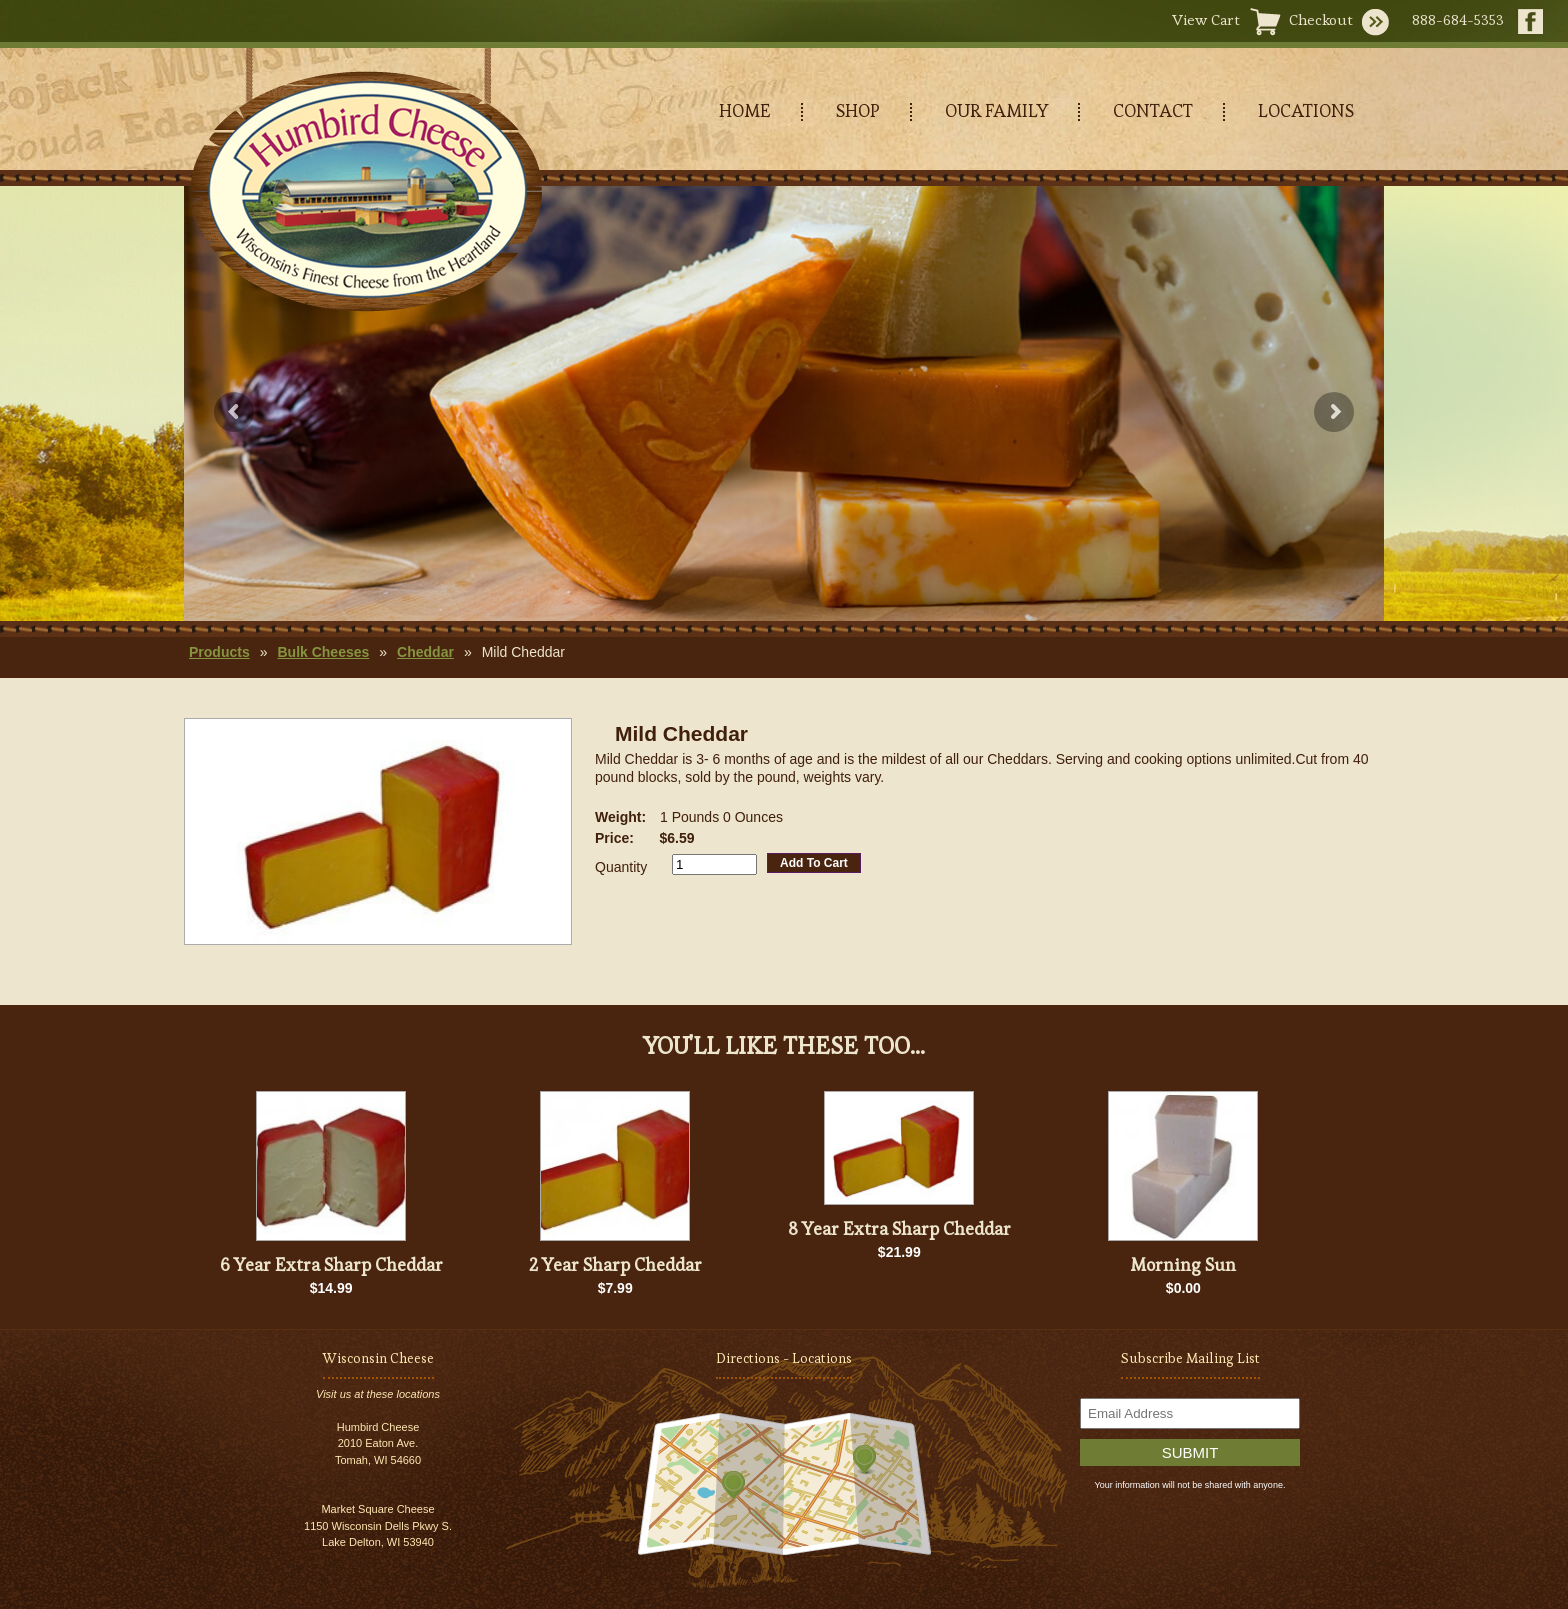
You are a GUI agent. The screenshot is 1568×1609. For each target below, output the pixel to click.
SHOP (858, 110)
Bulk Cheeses (323, 652)
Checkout (1321, 19)
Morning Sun (1183, 1264)
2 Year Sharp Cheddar (615, 1264)
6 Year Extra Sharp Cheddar (331, 1264)
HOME (745, 110)
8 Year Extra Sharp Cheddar (899, 1228)
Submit (1190, 1452)
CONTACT (1153, 110)
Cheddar (425, 652)
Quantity (621, 867)
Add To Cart (814, 863)
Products (219, 652)
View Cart (1206, 19)
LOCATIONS (1306, 110)
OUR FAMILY (996, 110)
